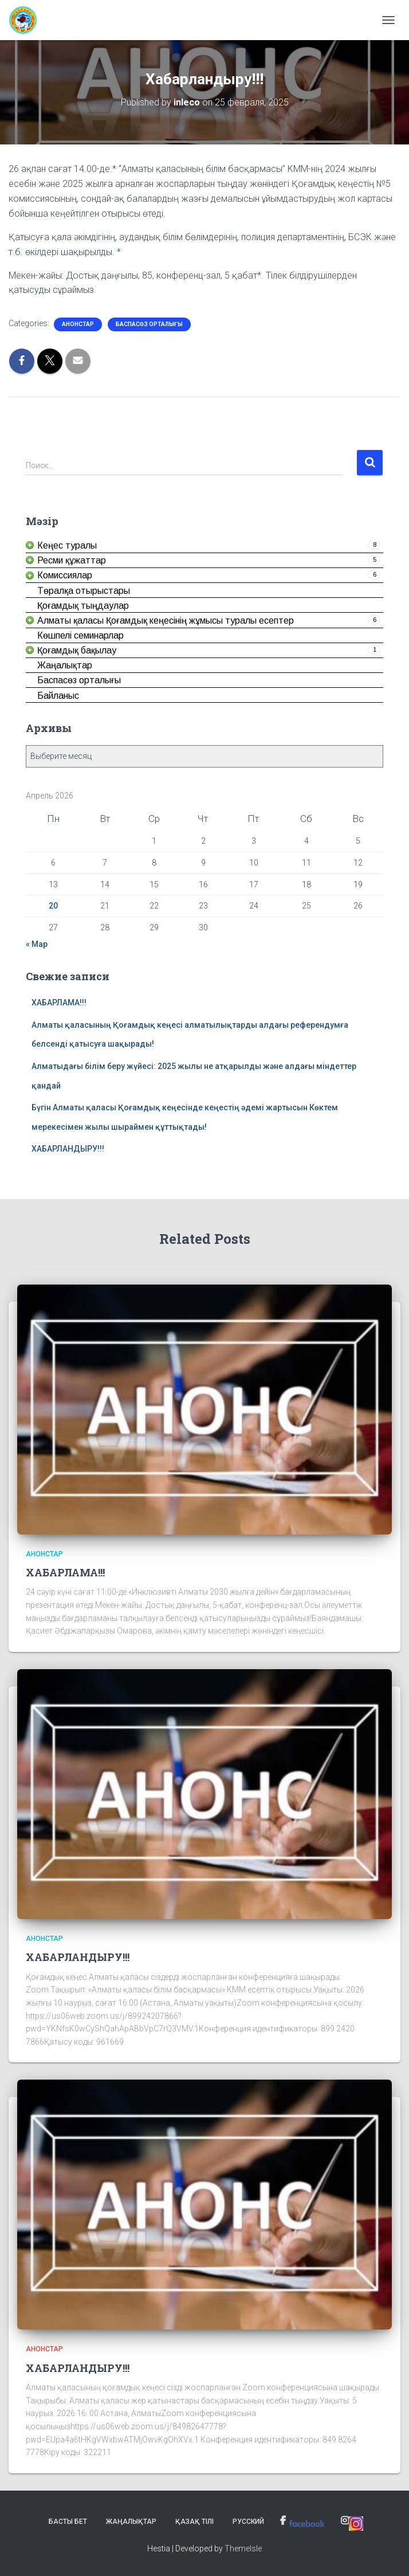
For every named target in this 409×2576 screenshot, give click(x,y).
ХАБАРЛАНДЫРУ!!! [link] (68, 1148)
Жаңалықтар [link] (131, 2522)
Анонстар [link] (78, 324)
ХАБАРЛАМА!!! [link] (59, 1002)
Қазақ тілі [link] (194, 2522)
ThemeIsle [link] (243, 2548)
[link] (27, 20)
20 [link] (53, 905)
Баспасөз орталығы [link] (149, 324)
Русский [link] (248, 2522)
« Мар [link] (37, 944)
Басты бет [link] (68, 2522)
